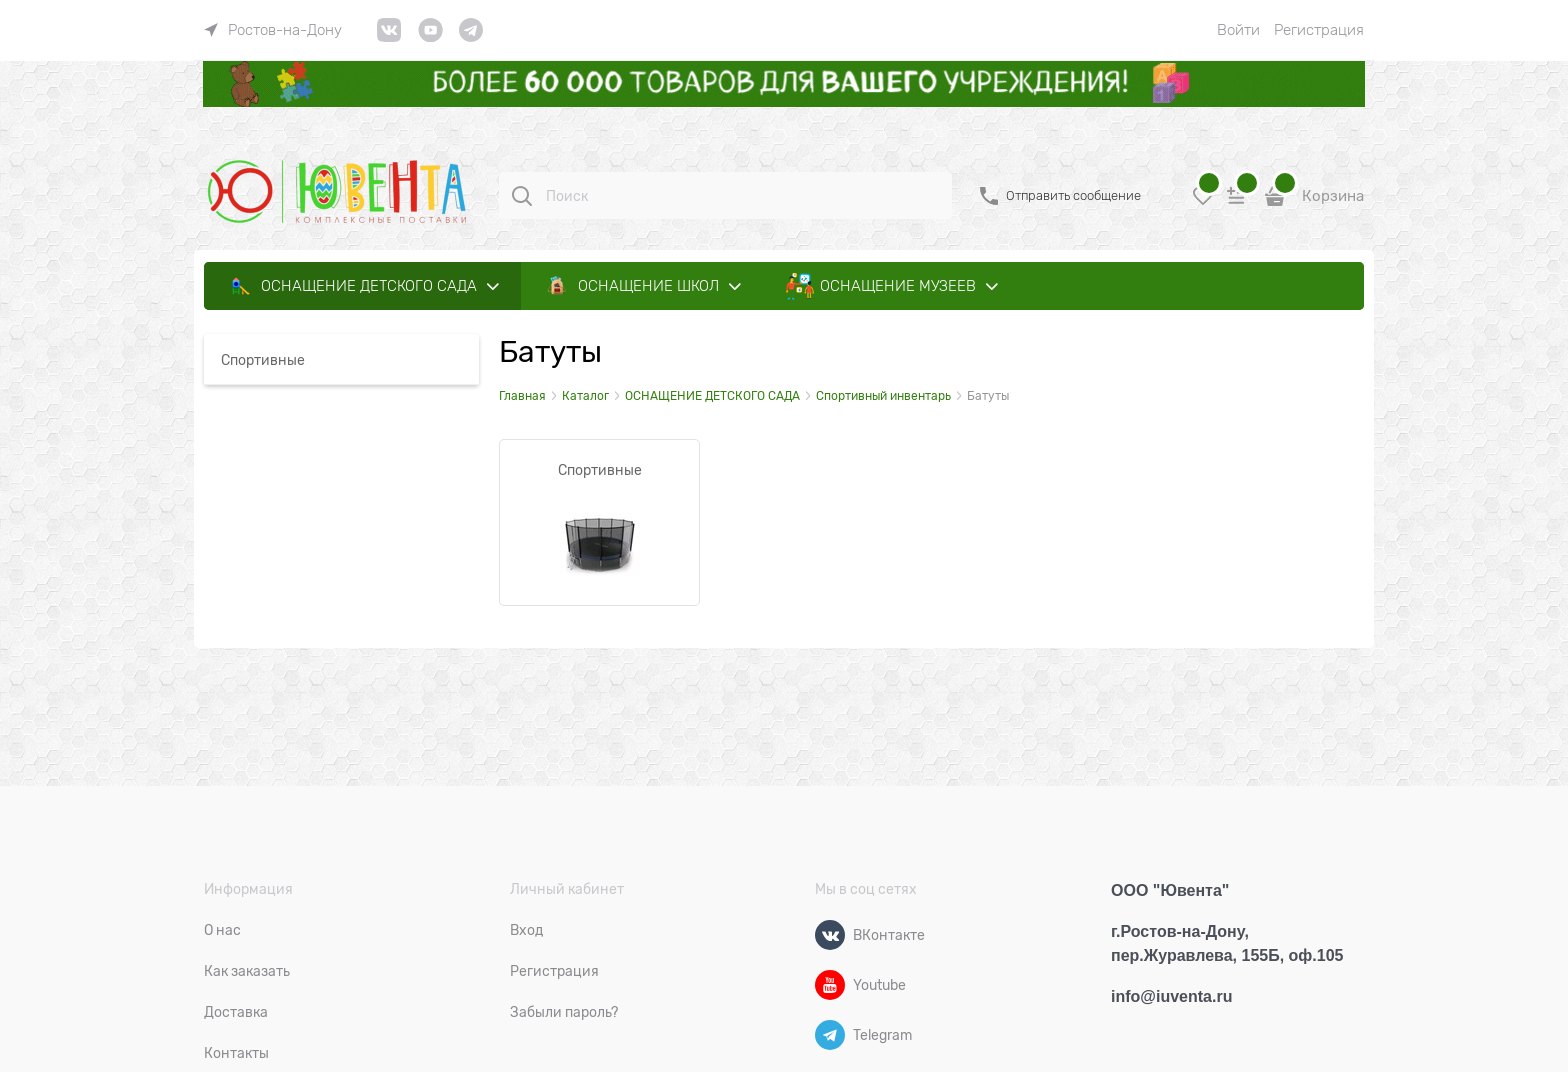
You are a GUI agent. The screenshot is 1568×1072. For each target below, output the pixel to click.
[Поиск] (522, 196)
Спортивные (600, 470)
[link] (273, 30)
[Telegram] (830, 1035)
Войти (1238, 30)
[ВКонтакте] (830, 935)
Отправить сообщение (1073, 195)
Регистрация (1319, 30)
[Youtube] (830, 985)
